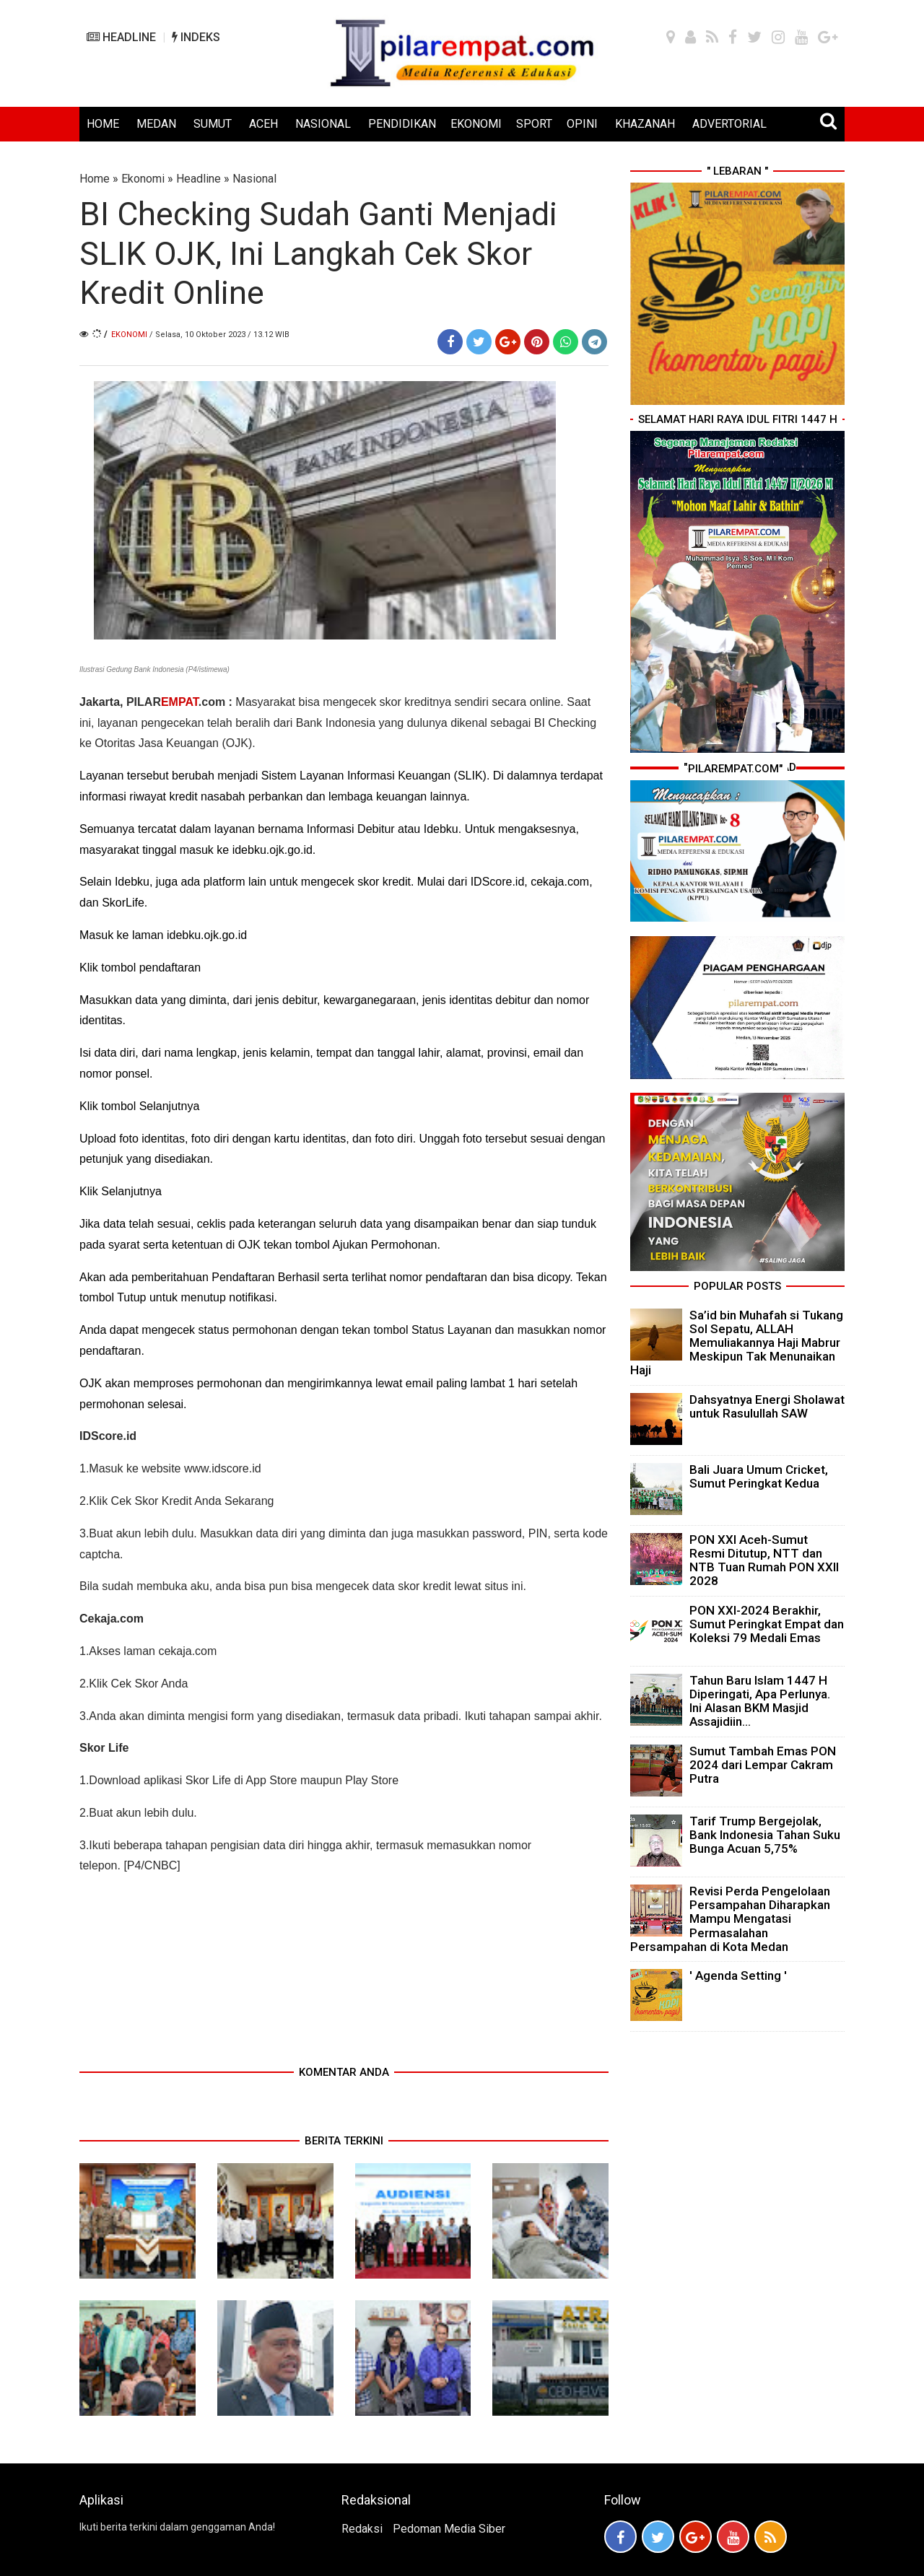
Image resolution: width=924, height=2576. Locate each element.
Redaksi (362, 2529)
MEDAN (156, 124)
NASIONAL (323, 124)
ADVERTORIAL (729, 124)
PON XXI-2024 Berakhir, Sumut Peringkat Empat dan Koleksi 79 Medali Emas (766, 1624)
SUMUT (212, 124)
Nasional (254, 178)
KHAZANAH (645, 124)
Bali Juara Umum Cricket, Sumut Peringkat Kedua (758, 1476)
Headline (198, 178)
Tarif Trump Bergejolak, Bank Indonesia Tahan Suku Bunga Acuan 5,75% (764, 1835)
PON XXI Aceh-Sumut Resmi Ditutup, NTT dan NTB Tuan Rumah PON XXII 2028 (764, 1560)
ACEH (263, 124)
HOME (103, 124)
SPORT (534, 124)
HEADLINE (121, 37)
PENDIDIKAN (402, 124)
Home (94, 178)
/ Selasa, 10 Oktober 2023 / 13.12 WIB (219, 334)
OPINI (582, 124)
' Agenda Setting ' (738, 1975)
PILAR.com (175, 702)
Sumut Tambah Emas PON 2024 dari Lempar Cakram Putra (762, 1765)
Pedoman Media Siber (449, 2529)
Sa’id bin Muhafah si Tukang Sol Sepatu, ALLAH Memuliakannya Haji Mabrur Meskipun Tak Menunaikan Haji (736, 1343)
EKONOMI (476, 124)
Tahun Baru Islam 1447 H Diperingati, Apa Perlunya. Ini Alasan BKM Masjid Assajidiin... (759, 1701)
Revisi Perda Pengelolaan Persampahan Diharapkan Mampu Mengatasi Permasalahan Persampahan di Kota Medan (730, 1919)
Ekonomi (143, 178)
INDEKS (196, 37)
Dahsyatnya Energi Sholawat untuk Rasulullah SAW (767, 1406)
